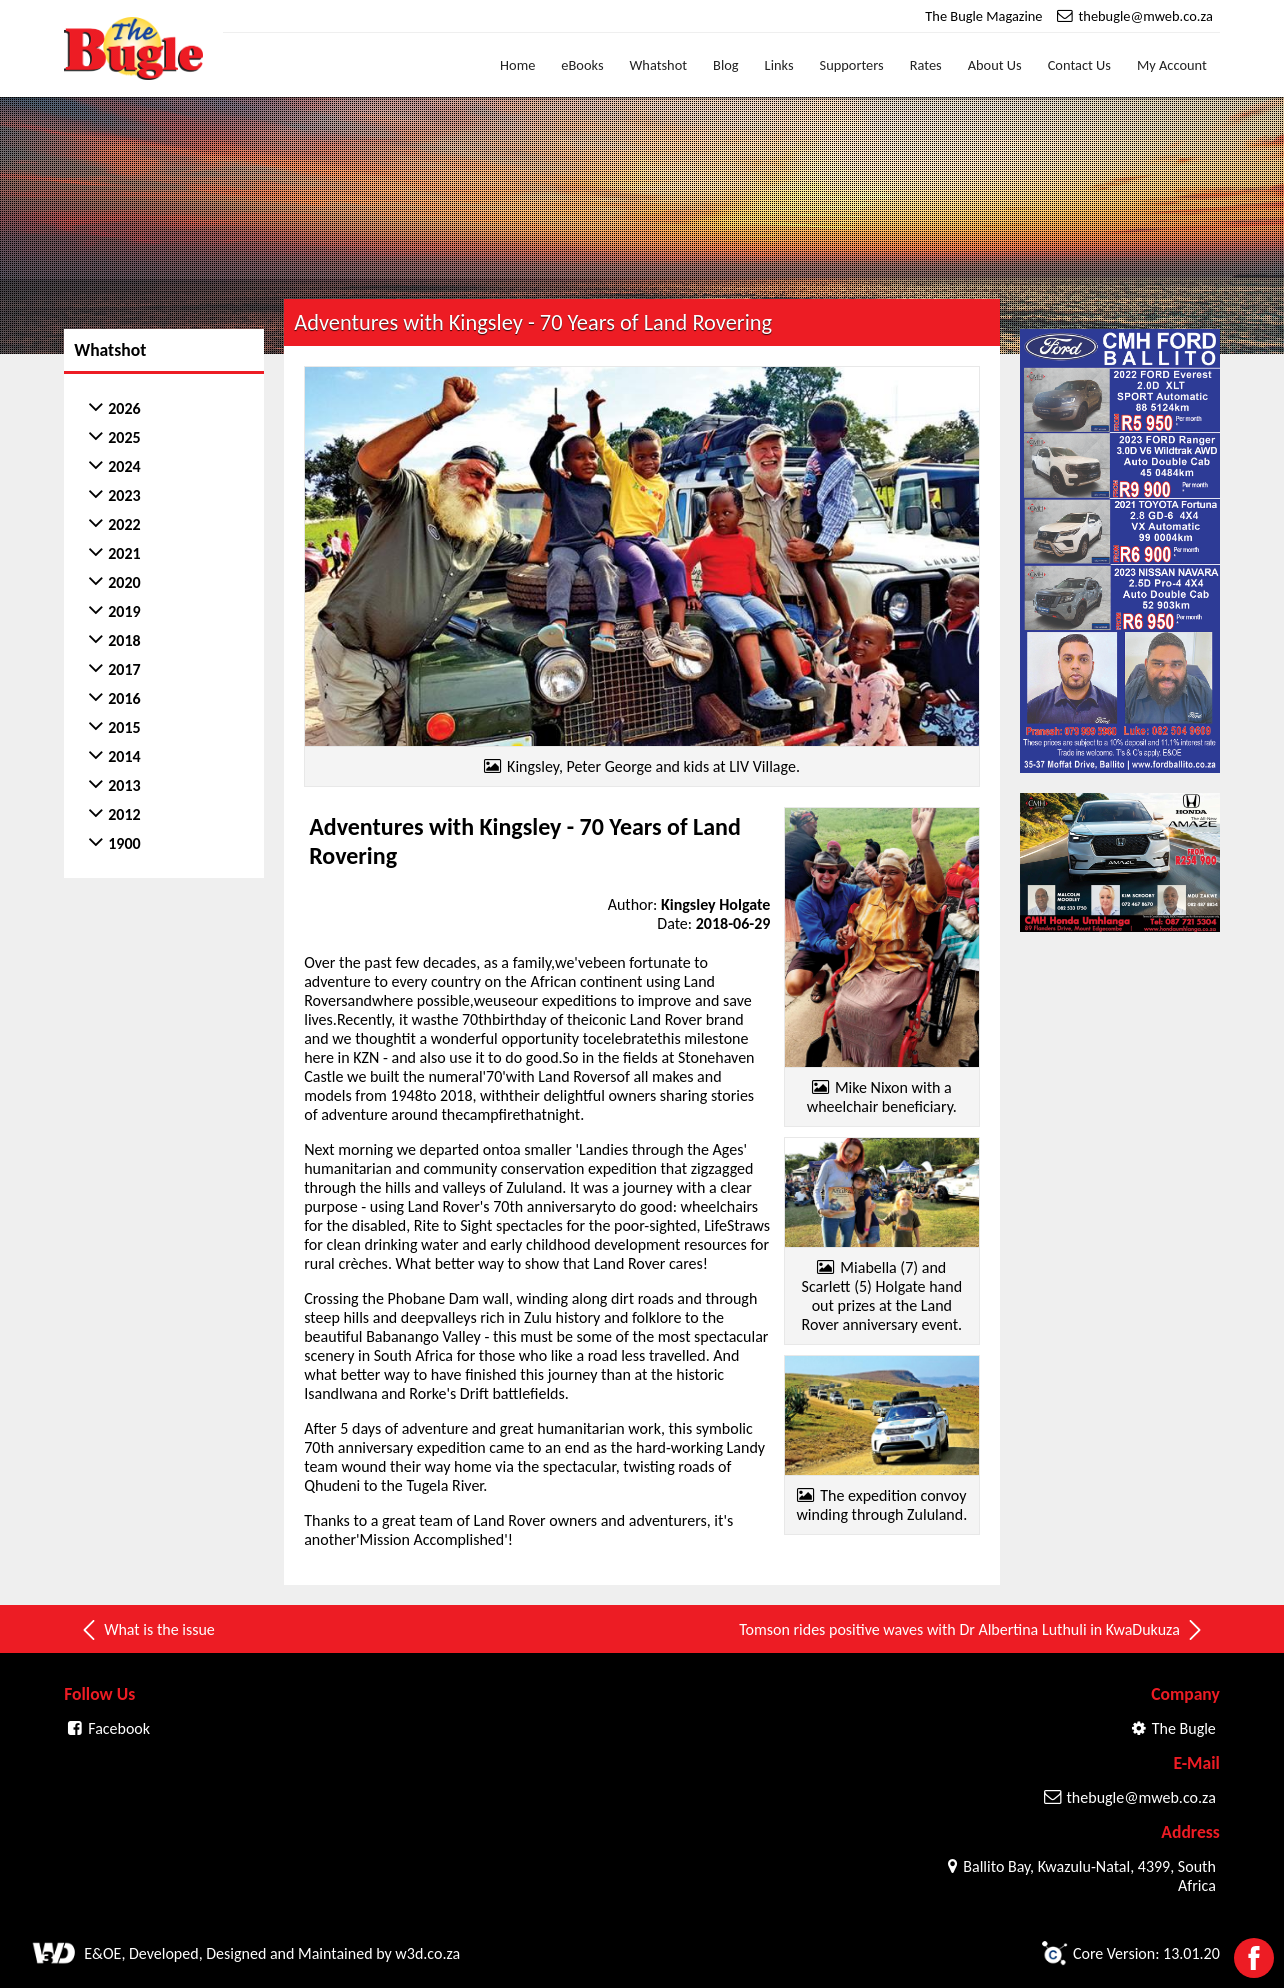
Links (779, 65)
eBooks (582, 65)
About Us (995, 65)
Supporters (852, 65)
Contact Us (1079, 65)
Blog (726, 65)
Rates (926, 65)
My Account (1172, 65)
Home (517, 65)
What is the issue (147, 1630)
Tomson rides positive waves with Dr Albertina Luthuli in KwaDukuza (972, 1630)
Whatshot (659, 65)
